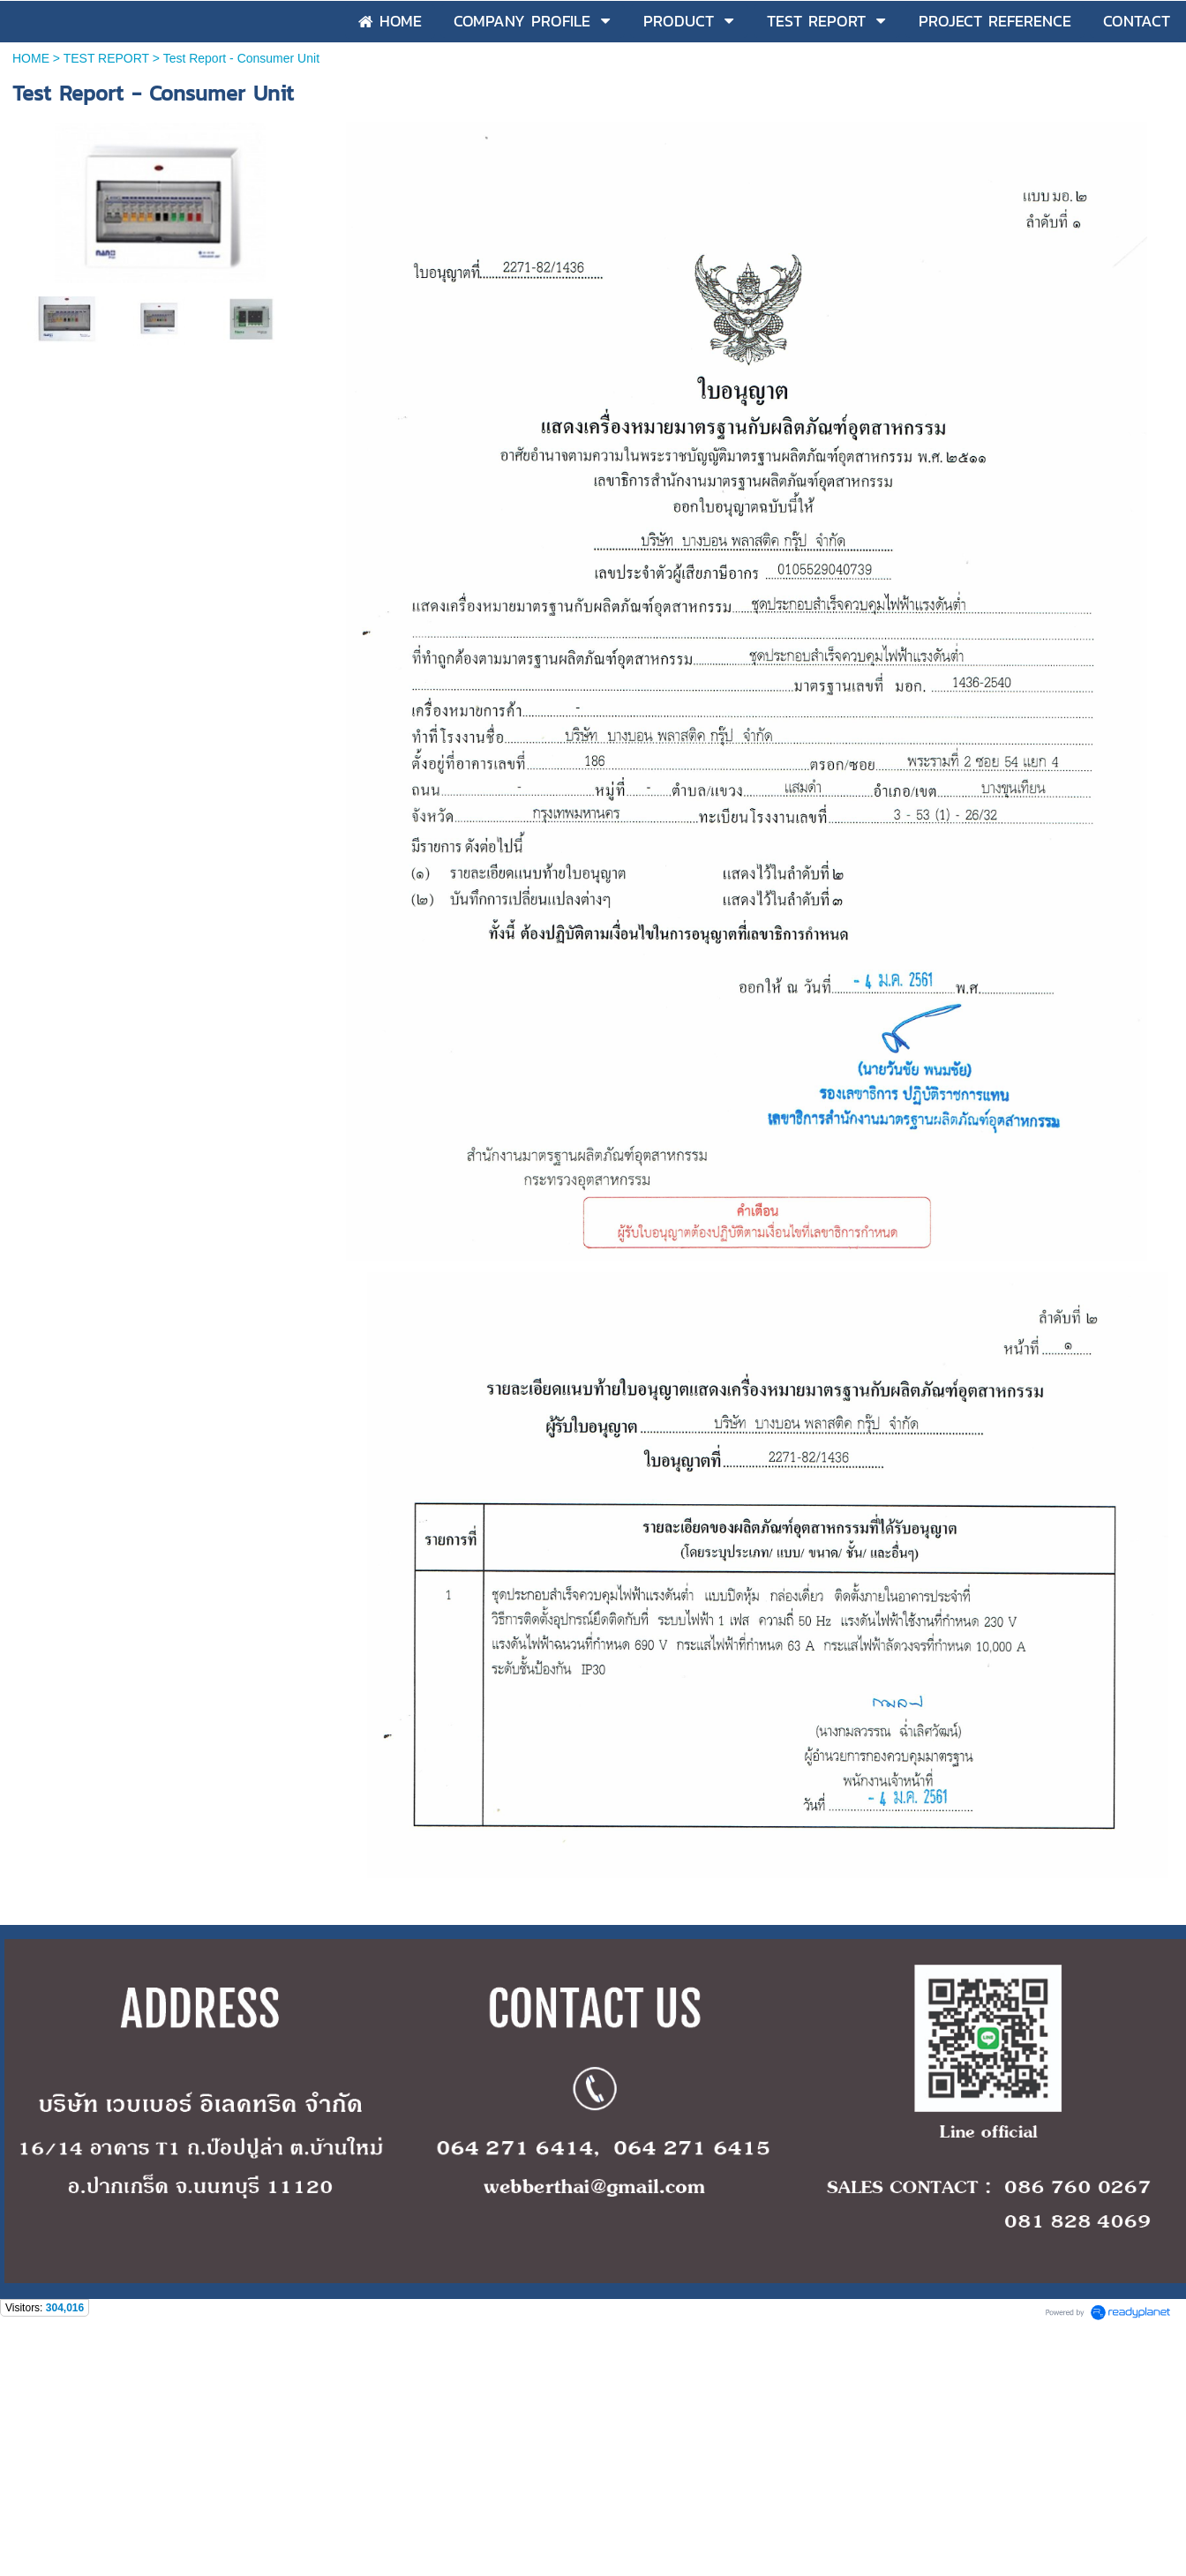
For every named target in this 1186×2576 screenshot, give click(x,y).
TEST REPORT (106, 58)
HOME (30, 58)
